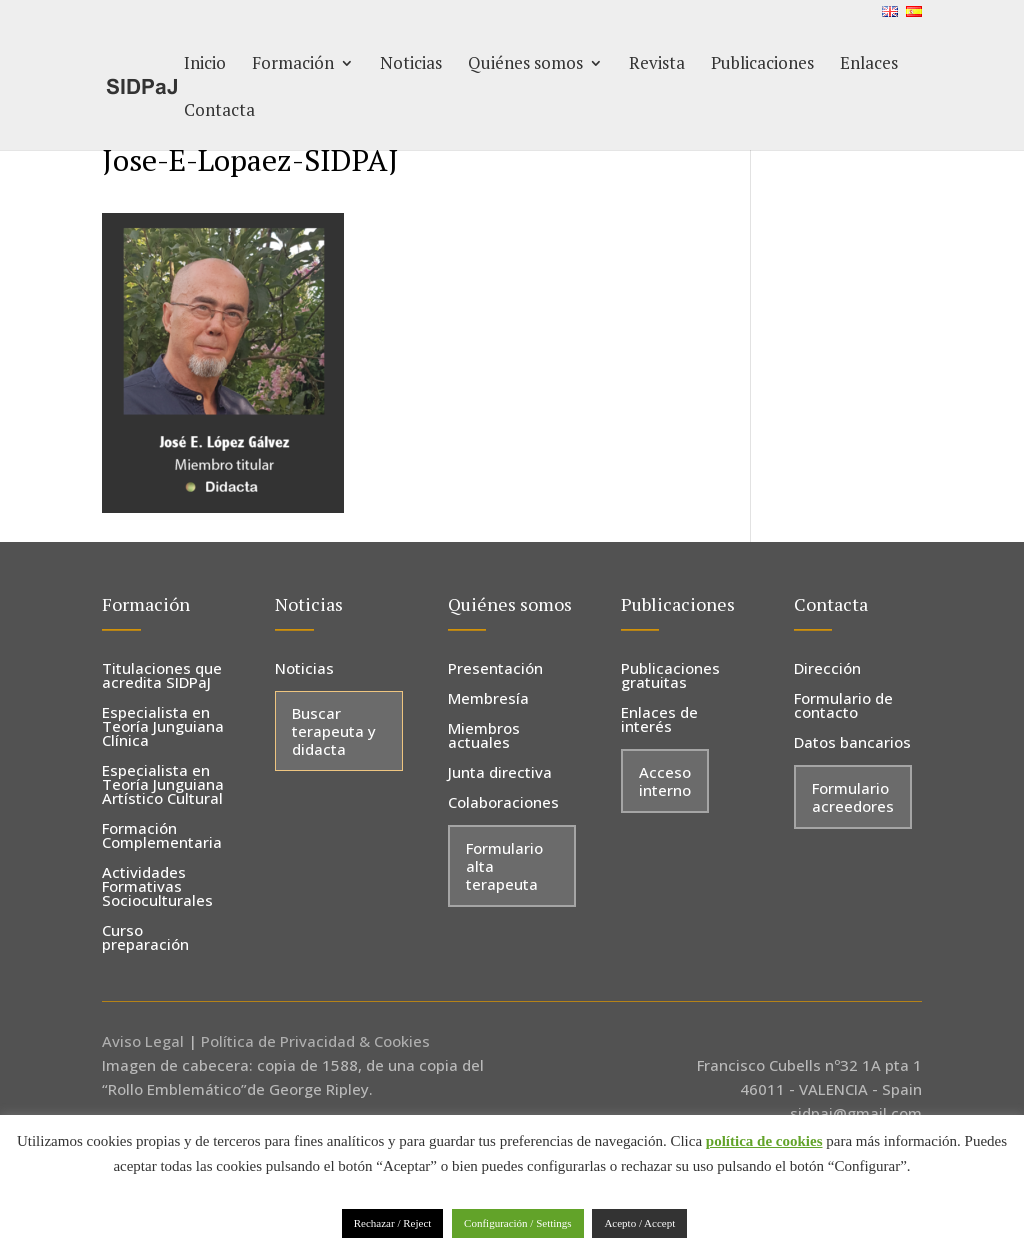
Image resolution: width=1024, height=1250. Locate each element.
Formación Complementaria (162, 836)
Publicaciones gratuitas (670, 676)
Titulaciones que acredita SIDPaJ (162, 676)
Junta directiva (500, 773)
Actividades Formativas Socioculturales (157, 887)
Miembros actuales (484, 736)
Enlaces (869, 65)
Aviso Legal (143, 1041)
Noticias (411, 65)
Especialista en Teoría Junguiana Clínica (163, 727)
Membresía (488, 699)
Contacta (219, 112)
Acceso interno (665, 781)
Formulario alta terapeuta (504, 866)
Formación (293, 65)
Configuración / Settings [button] (518, 1223)
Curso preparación (145, 938)
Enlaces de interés (659, 720)
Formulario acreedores (853, 797)
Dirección (827, 669)
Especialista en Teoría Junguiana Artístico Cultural (163, 785)
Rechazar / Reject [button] (393, 1223)
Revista (657, 65)
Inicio (205, 65)
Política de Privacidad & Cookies (315, 1041)
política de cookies (764, 1141)
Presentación (495, 669)
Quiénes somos (525, 65)
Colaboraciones (503, 803)
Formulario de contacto (843, 706)
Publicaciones (762, 65)
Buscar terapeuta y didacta (334, 731)
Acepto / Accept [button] (639, 1223)
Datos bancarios (852, 743)
